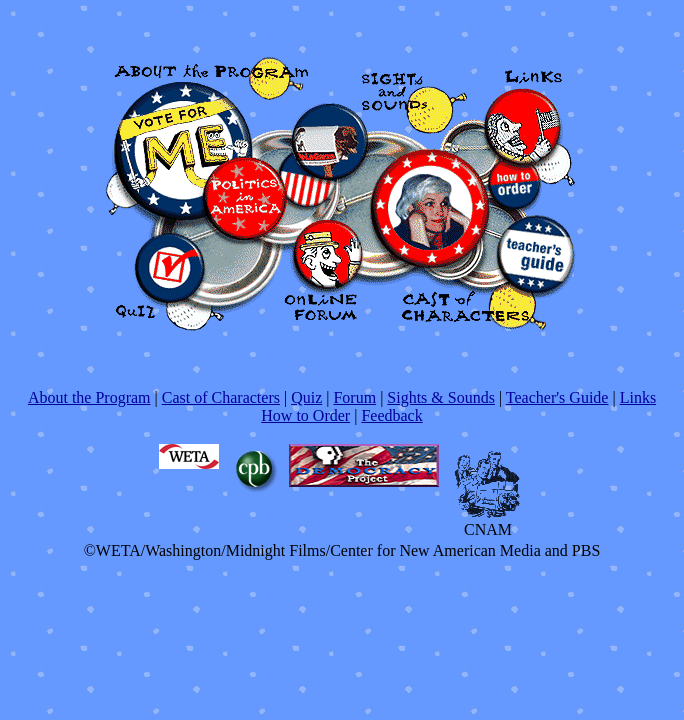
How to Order (305, 415)
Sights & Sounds (441, 397)
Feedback (391, 415)
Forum (354, 397)
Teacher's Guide (557, 397)
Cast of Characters (221, 397)
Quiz (306, 397)
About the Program (89, 397)
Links (638, 397)
